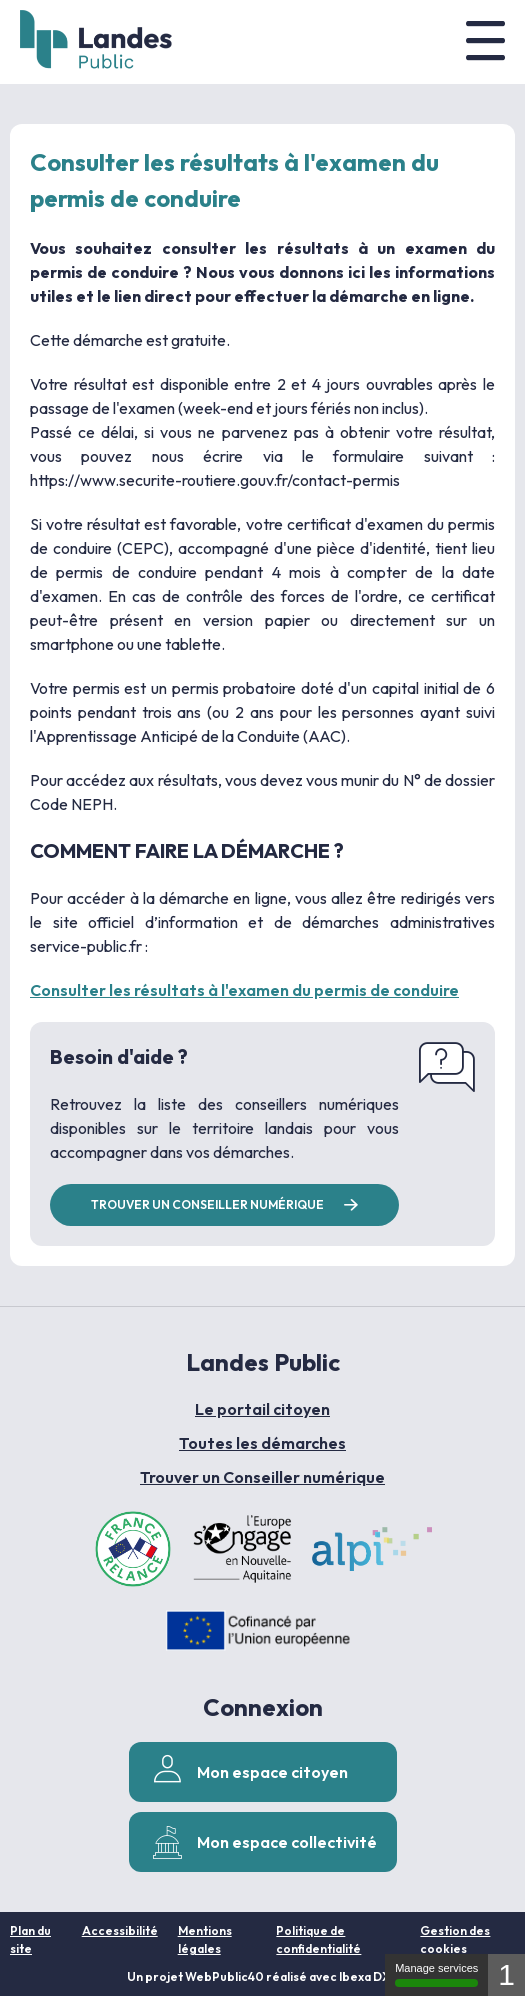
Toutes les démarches (262, 1443)
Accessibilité (120, 1930)
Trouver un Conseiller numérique (262, 1477)
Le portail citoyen (262, 1409)
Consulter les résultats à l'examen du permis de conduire (244, 990)
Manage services (436, 1974)
